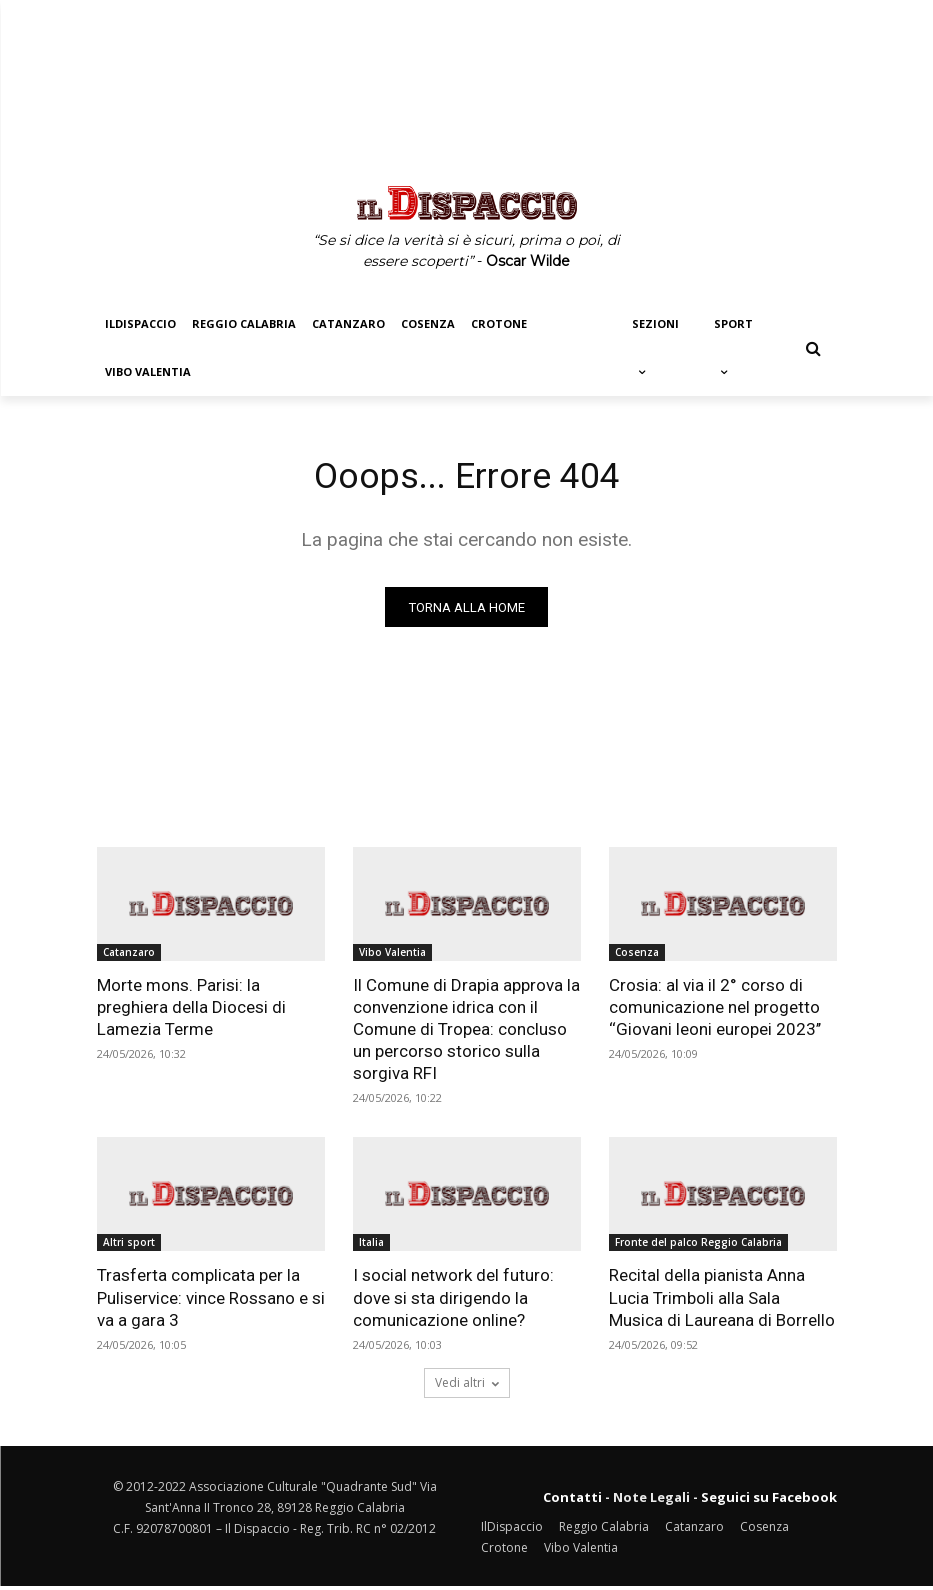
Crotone (504, 1551)
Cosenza (637, 956)
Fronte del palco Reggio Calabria (698, 1247)
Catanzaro (129, 956)
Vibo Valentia (392, 956)
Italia (371, 1247)
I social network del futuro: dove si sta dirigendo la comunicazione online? (453, 1302)
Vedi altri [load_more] (467, 1386)
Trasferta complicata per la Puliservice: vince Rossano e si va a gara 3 (211, 1302)
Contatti (572, 1501)
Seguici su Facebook (769, 1501)
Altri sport (129, 1247)
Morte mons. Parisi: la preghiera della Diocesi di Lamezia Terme (191, 1011)
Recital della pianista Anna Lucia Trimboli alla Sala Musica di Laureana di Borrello (722, 1302)
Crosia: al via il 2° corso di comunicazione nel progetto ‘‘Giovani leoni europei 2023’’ (715, 1011)
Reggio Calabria (604, 1530)
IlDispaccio (512, 1530)
